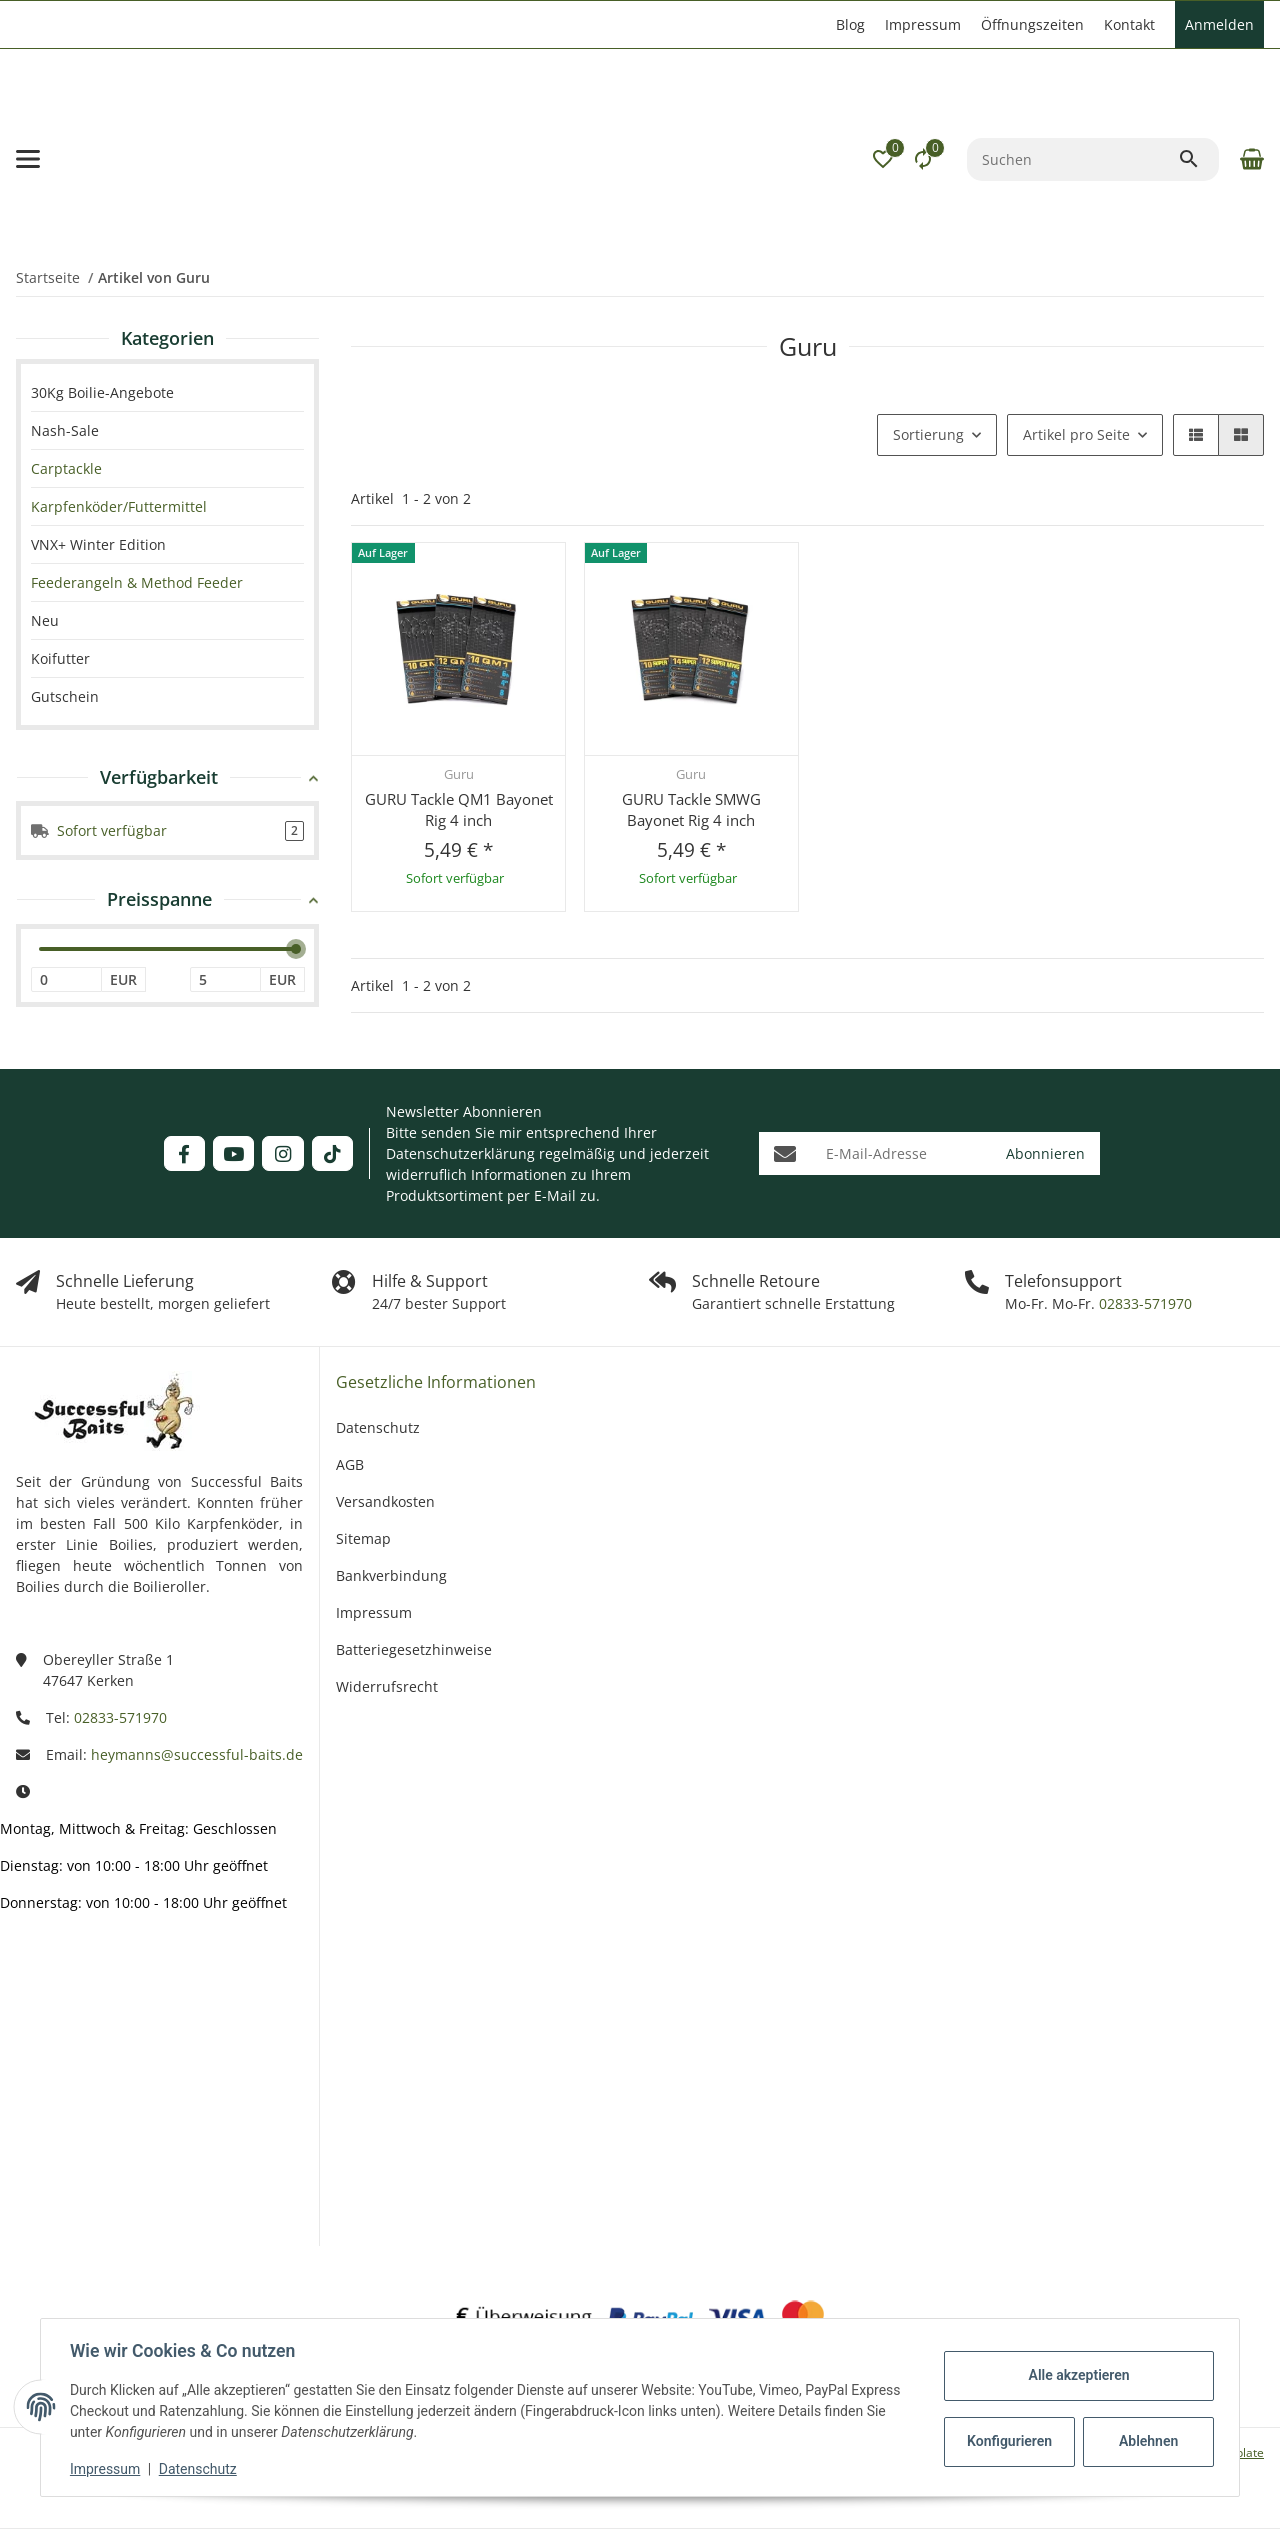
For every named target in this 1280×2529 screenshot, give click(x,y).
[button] (883, 159)
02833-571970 (1143, 1303)
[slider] (296, 949)
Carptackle (66, 468)
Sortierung (928, 434)
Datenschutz (201, 2469)
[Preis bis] (225, 980)
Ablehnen (1145, 2441)
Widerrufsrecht (387, 1686)
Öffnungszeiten (1032, 24)
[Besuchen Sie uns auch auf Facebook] (184, 1153)
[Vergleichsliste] (923, 159)
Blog (850, 24)
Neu (45, 620)
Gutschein (65, 696)
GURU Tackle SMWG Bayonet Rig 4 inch (691, 809)
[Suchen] (1072, 159)
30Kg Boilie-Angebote (102, 392)
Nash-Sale (65, 430)
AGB (350, 1464)
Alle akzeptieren (1075, 2375)
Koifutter (60, 658)
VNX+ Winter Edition (98, 544)
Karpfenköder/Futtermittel (119, 506)
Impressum (108, 2469)
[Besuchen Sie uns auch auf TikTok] (332, 1153)
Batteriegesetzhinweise (414, 1649)
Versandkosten (385, 1501)
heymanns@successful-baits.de (197, 1754)
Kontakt (1129, 24)
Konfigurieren (1008, 2441)
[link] (167, 468)
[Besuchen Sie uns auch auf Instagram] (282, 1153)
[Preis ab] (66, 980)
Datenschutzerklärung (460, 1153)
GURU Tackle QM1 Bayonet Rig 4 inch (459, 809)
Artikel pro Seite (1076, 434)
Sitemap (363, 1538)
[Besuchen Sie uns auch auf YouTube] (233, 1153)
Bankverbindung (391, 1575)
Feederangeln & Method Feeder (137, 582)
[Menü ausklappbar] (28, 159)
